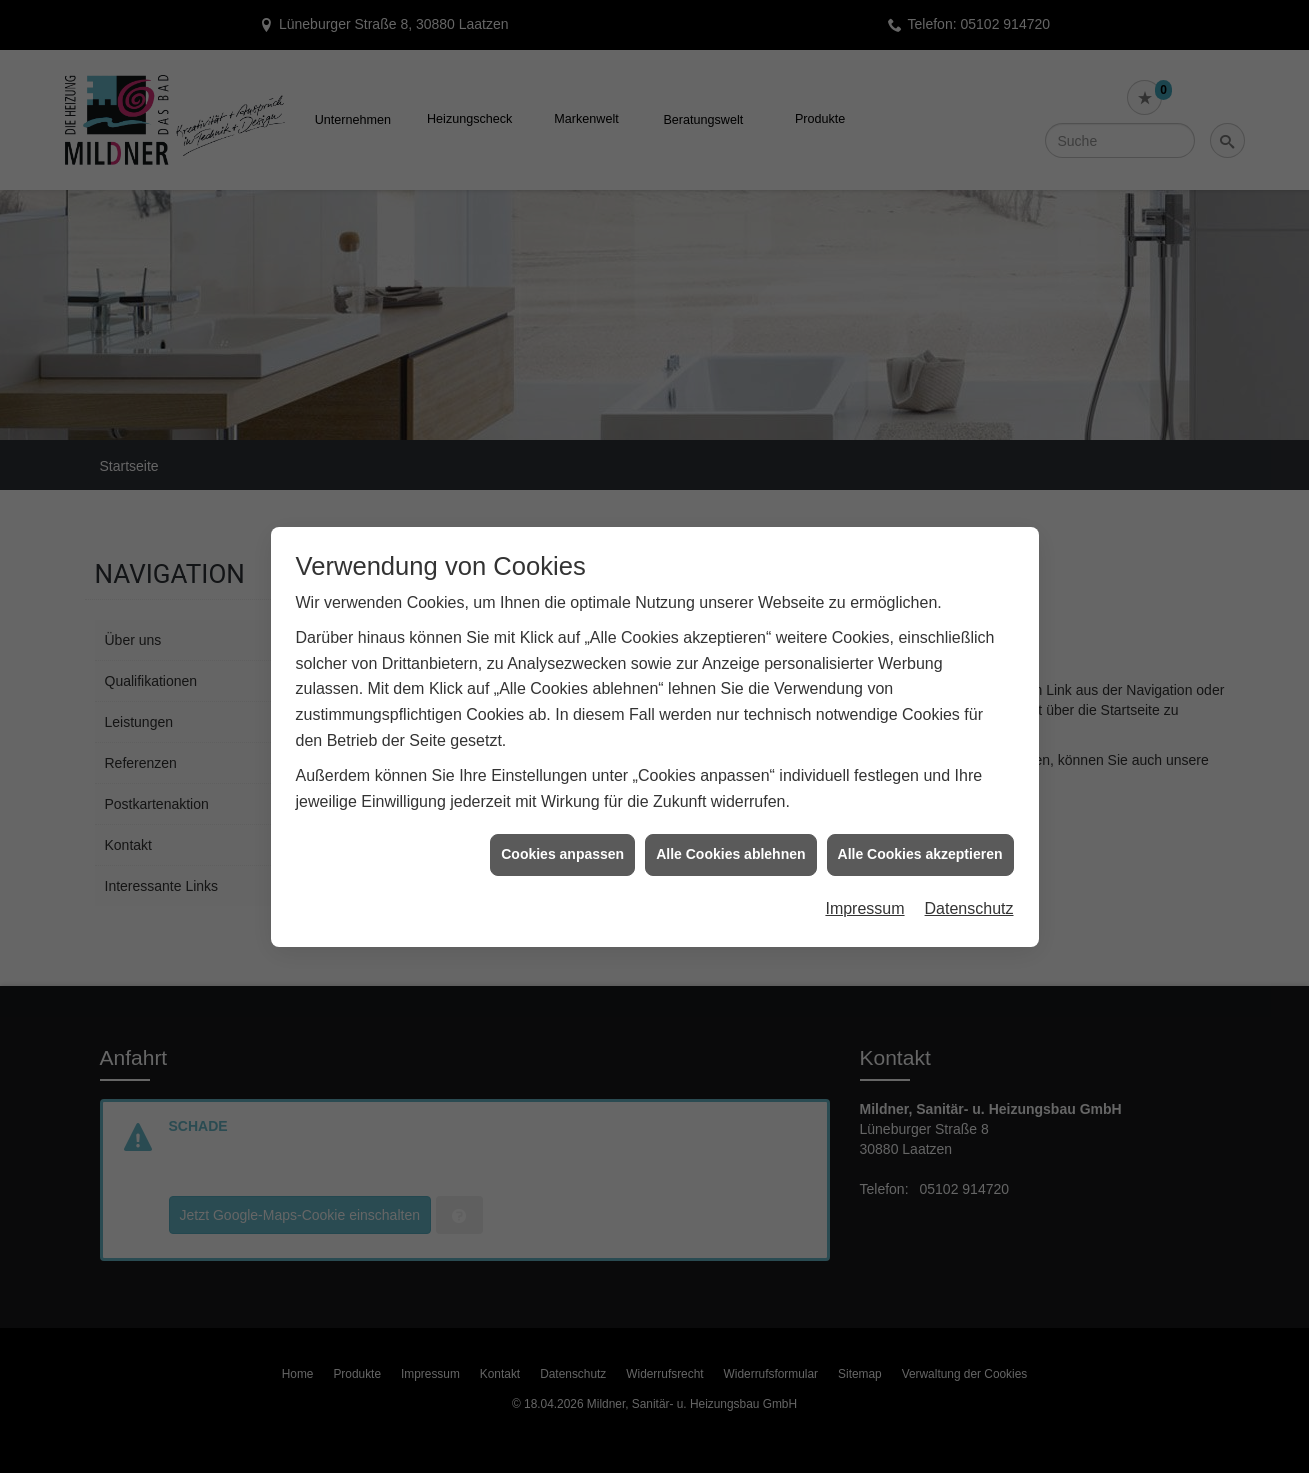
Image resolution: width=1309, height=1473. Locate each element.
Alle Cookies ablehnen (730, 826)
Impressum (864, 880)
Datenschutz (969, 880)
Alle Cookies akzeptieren (920, 826)
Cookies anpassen (562, 826)
